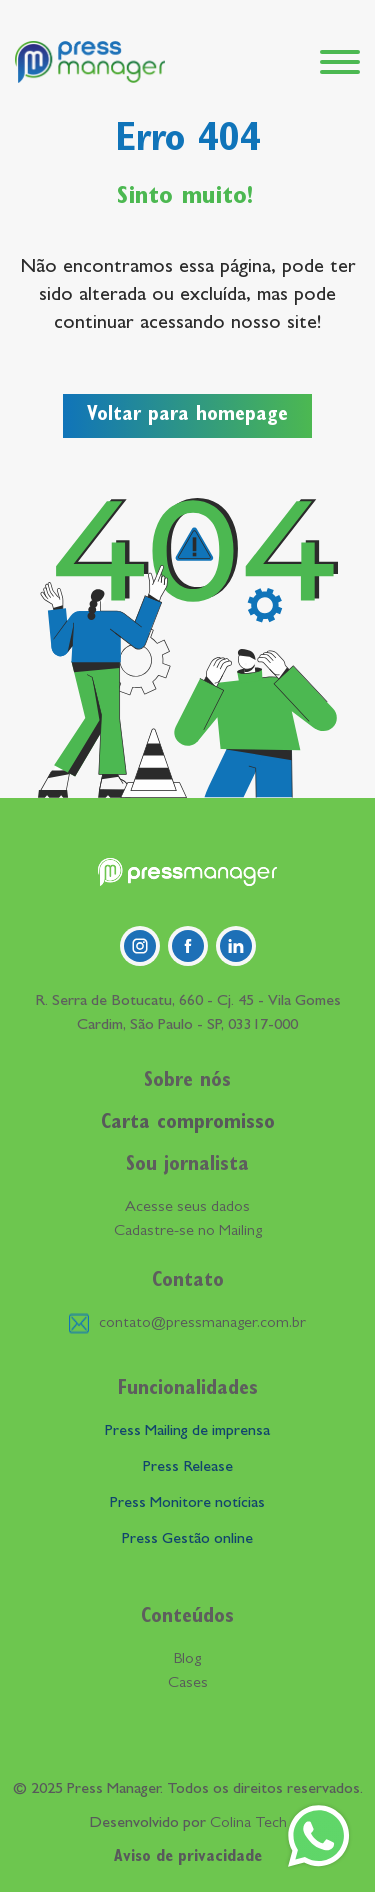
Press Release (188, 1468)
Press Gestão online (187, 1540)
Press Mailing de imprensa (187, 1432)
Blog (187, 1660)
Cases (188, 1684)
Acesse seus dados (187, 1208)
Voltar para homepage (187, 416)
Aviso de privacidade (188, 1858)
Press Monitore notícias (187, 1504)
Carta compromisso (188, 1124)
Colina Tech (248, 1824)
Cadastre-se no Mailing (188, 1232)
